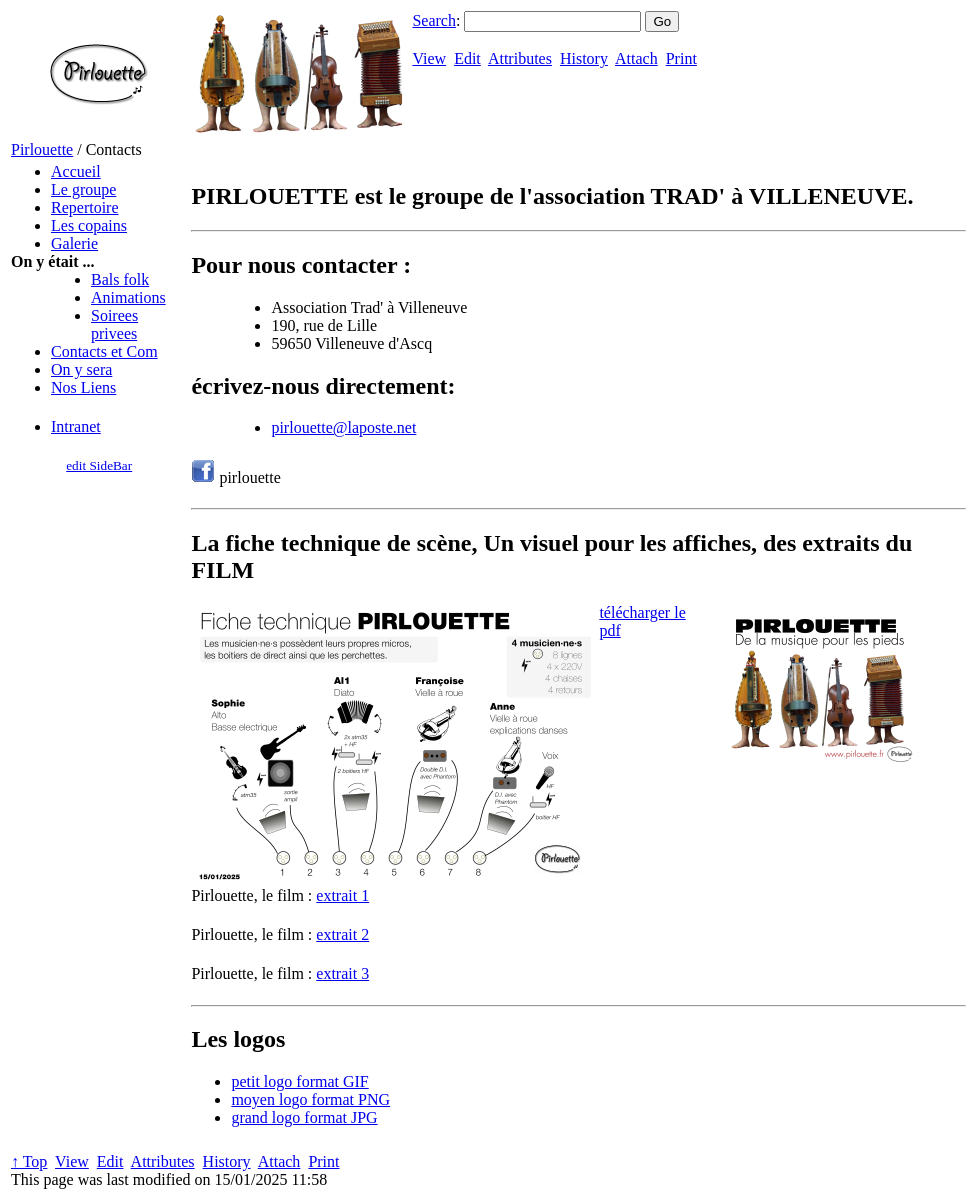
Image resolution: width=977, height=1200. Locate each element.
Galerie (74, 243)
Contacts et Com (104, 351)
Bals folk (120, 279)
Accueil (76, 171)
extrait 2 (342, 934)
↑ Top (29, 1161)
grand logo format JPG (304, 1117)
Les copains (89, 225)
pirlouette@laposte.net (343, 427)
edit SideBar (99, 465)
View (429, 58)
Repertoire (85, 207)
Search (434, 20)
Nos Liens (83, 387)
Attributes (520, 58)
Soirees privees (114, 324)
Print (681, 58)
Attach (636, 58)
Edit (467, 58)
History (584, 58)
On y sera (81, 369)
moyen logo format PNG (310, 1099)
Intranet (76, 426)
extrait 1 (342, 895)
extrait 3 (342, 973)
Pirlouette (42, 149)
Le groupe (83, 189)
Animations (128, 297)
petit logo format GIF (299, 1081)
